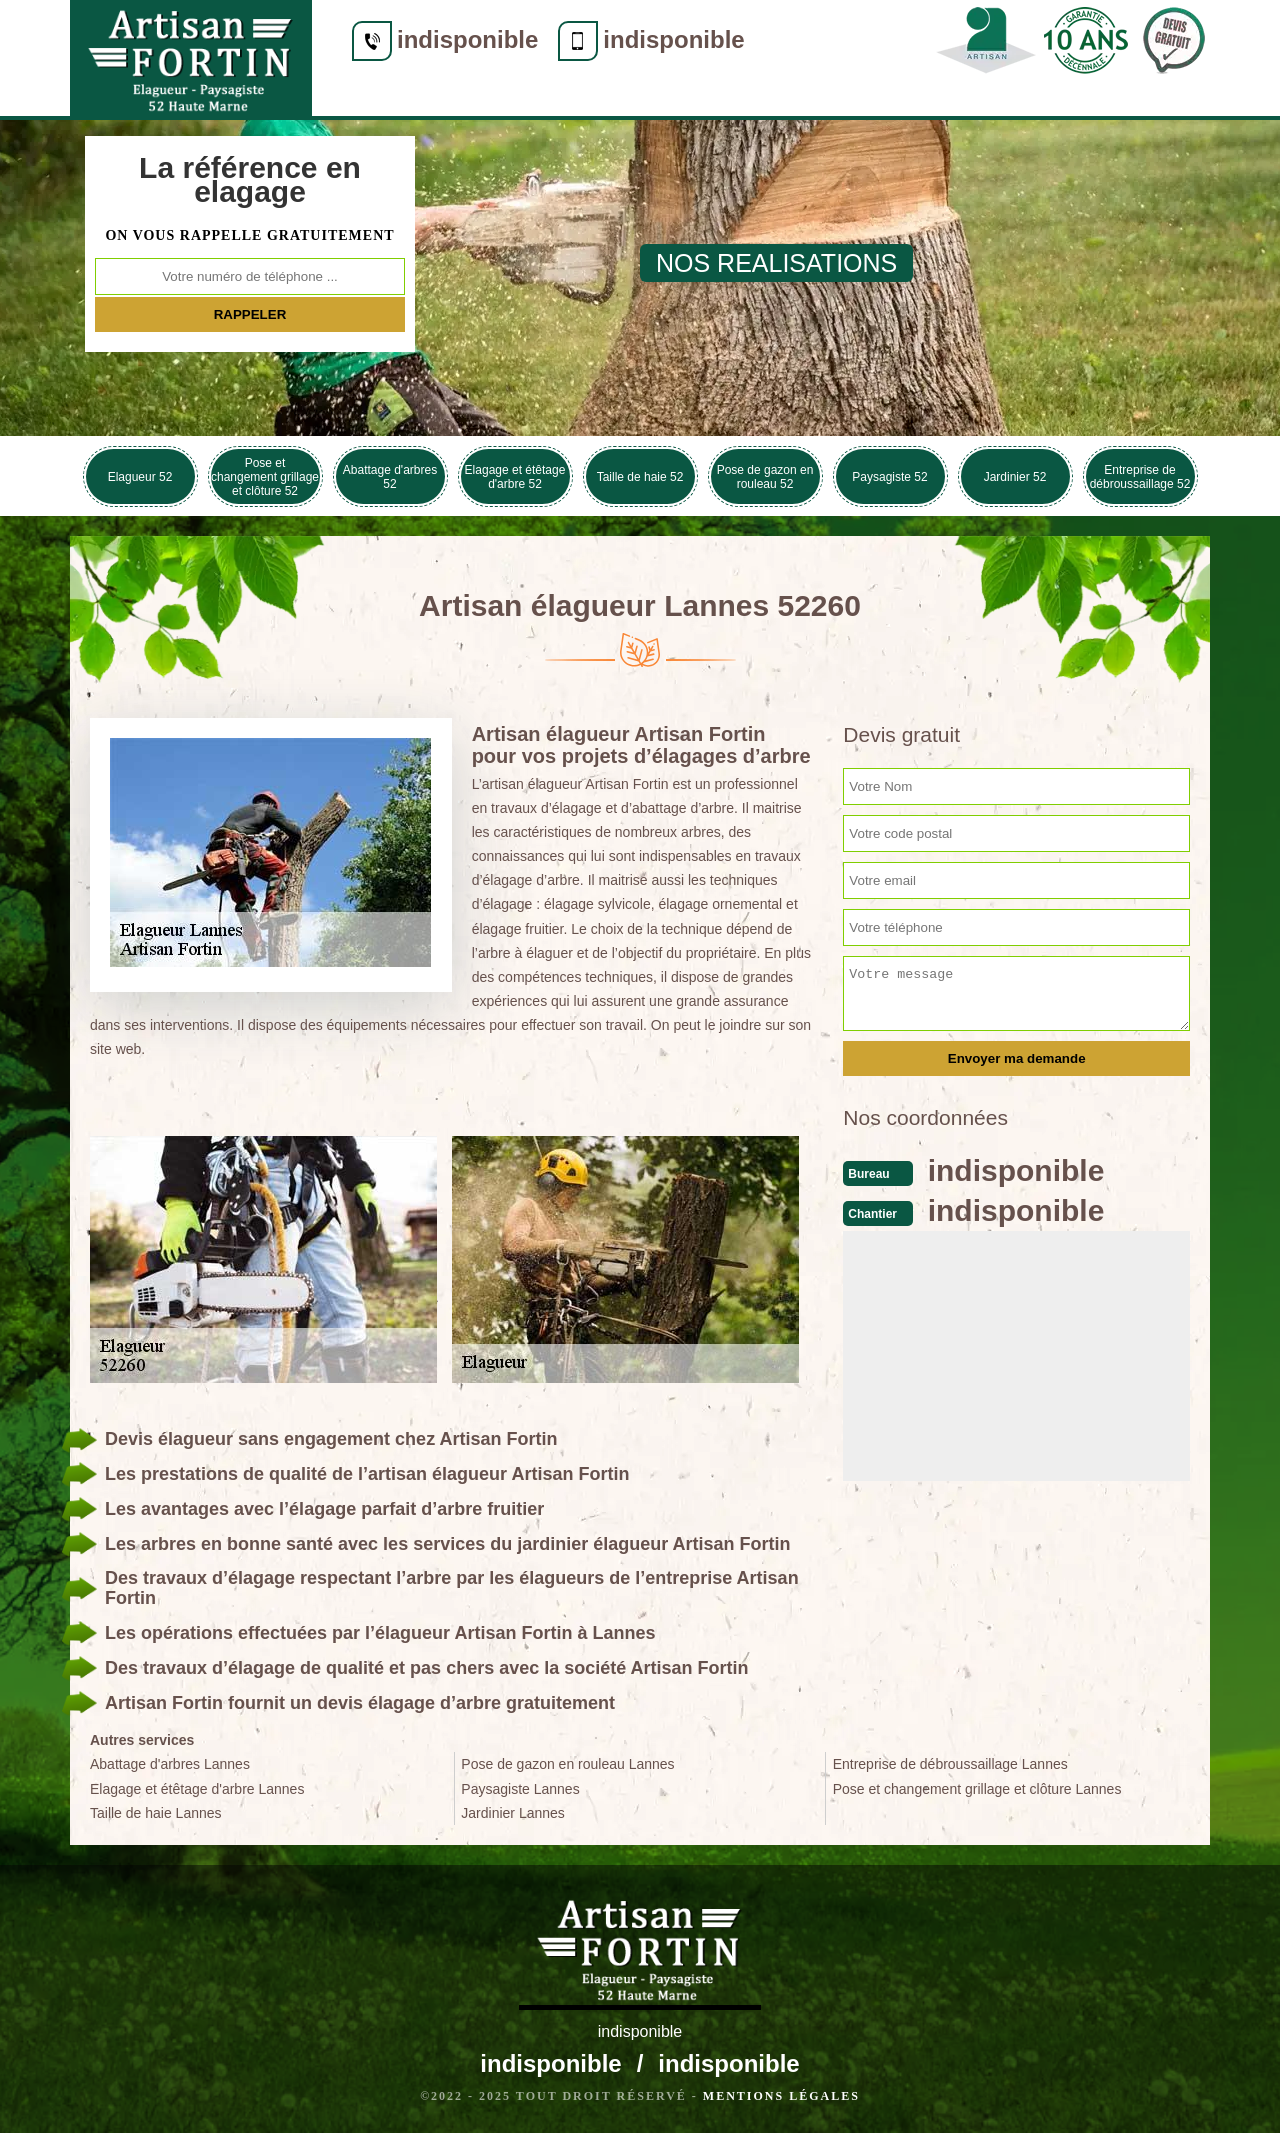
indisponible (467, 39)
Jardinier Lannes (513, 1813)
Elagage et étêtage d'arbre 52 (515, 477)
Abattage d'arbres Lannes (170, 1764)
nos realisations (776, 263)
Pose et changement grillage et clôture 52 (265, 477)
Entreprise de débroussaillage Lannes (950, 1764)
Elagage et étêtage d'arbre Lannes (197, 1789)
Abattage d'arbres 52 (390, 477)
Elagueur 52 (140, 477)
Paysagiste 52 (889, 477)
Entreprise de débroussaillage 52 (1140, 477)
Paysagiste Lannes (520, 1789)
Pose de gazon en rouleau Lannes (567, 1764)
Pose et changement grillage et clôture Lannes (977, 1789)
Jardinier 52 (1015, 477)
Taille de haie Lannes (156, 1813)
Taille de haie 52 (640, 477)
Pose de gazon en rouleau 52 (765, 477)
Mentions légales (781, 2096)
